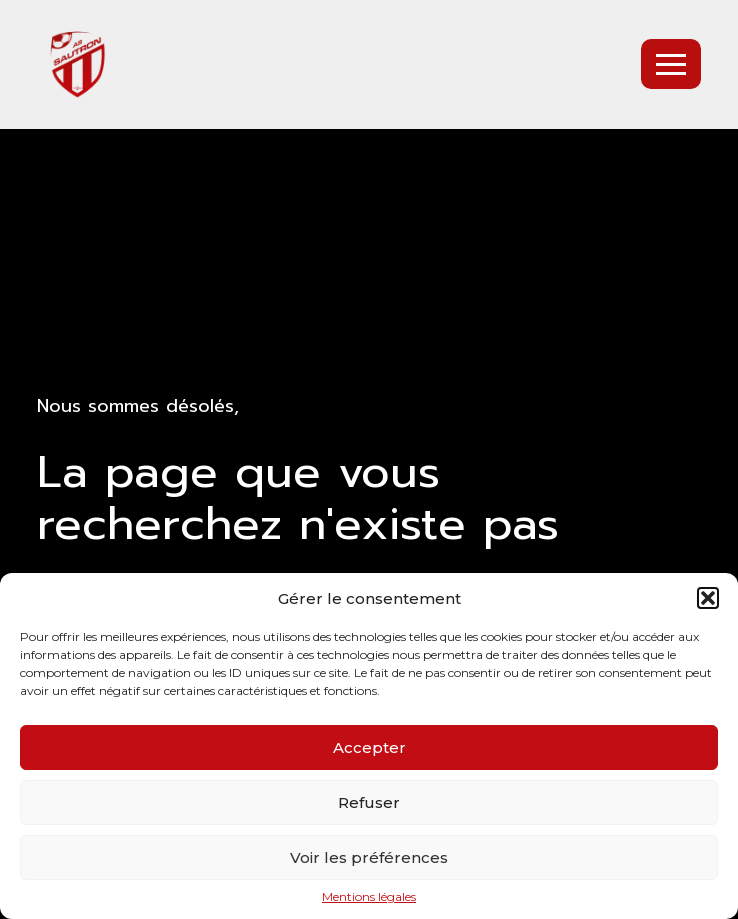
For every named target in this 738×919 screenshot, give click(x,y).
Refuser (369, 802)
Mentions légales (369, 897)
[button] (708, 598)
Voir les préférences (369, 857)
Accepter (369, 747)
